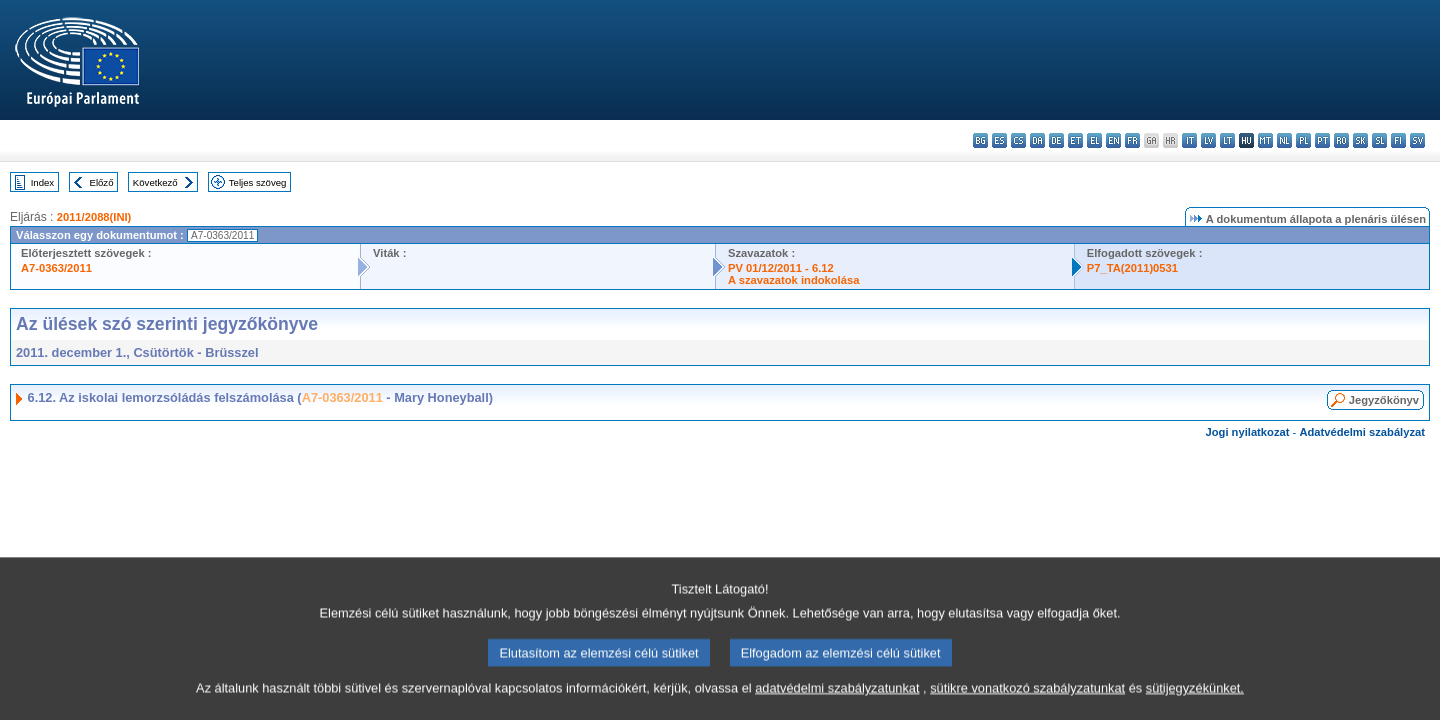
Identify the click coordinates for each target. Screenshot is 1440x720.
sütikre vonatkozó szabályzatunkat (1027, 707)
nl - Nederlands (1284, 140)
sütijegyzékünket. (1195, 707)
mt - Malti (1265, 140)
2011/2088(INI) (94, 217)
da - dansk (1037, 140)
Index (42, 182)
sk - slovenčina (1360, 140)
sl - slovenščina (1379, 140)
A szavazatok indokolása (793, 280)
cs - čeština (1018, 140)
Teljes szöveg (258, 182)
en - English (1113, 140)
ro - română (1341, 140)
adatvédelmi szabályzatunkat (837, 707)
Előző (102, 182)
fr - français (1132, 140)
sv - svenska (1417, 140)
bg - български (980, 140)
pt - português (1322, 140)
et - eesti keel (1075, 140)
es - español (999, 140)
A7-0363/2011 (56, 268)
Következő (155, 182)
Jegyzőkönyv (1384, 400)
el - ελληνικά (1094, 140)
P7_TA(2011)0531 (1132, 268)
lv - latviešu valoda (1208, 140)
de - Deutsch (1056, 140)
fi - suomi (1398, 140)
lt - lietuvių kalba (1227, 140)
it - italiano (1189, 140)
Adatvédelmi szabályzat (1362, 432)
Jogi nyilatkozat (1248, 432)
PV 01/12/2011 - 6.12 (781, 268)
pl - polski (1303, 140)
